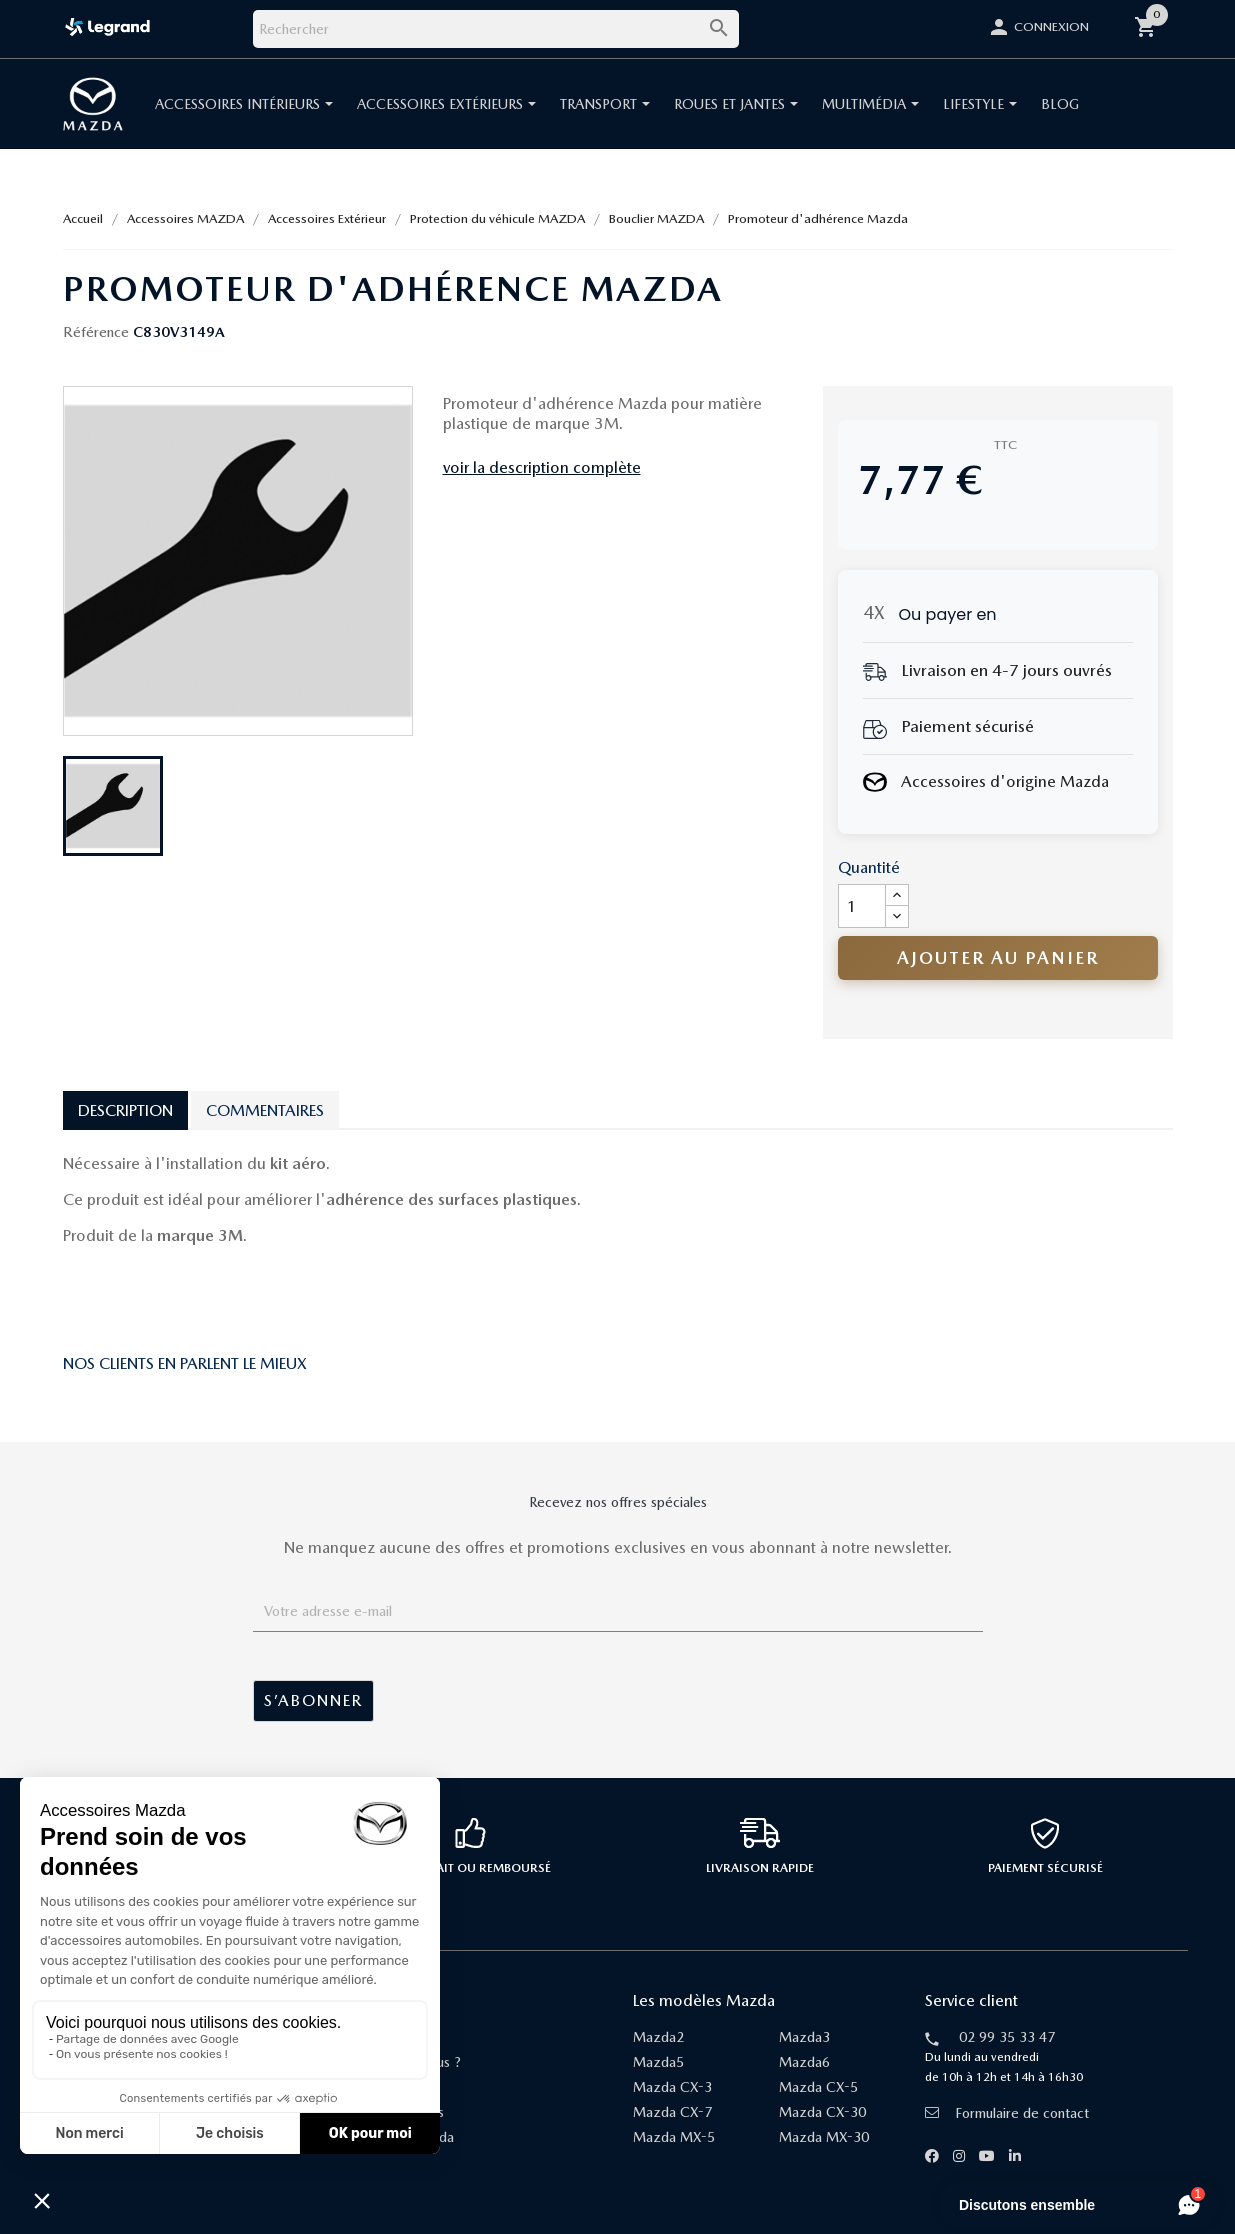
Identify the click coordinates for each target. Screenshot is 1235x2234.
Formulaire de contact (1007, 2113)
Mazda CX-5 (818, 2087)
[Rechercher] (496, 29)
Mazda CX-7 (672, 2112)
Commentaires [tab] (265, 1110)
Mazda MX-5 (674, 2137)
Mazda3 (804, 2037)
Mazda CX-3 (672, 2087)
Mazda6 (804, 2062)
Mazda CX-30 (822, 2112)
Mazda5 (658, 2062)
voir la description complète (542, 467)
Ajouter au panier (998, 957)
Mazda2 (658, 2037)
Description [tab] (125, 1110)
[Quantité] (862, 906)
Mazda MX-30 (824, 2137)
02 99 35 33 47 (1007, 2037)
